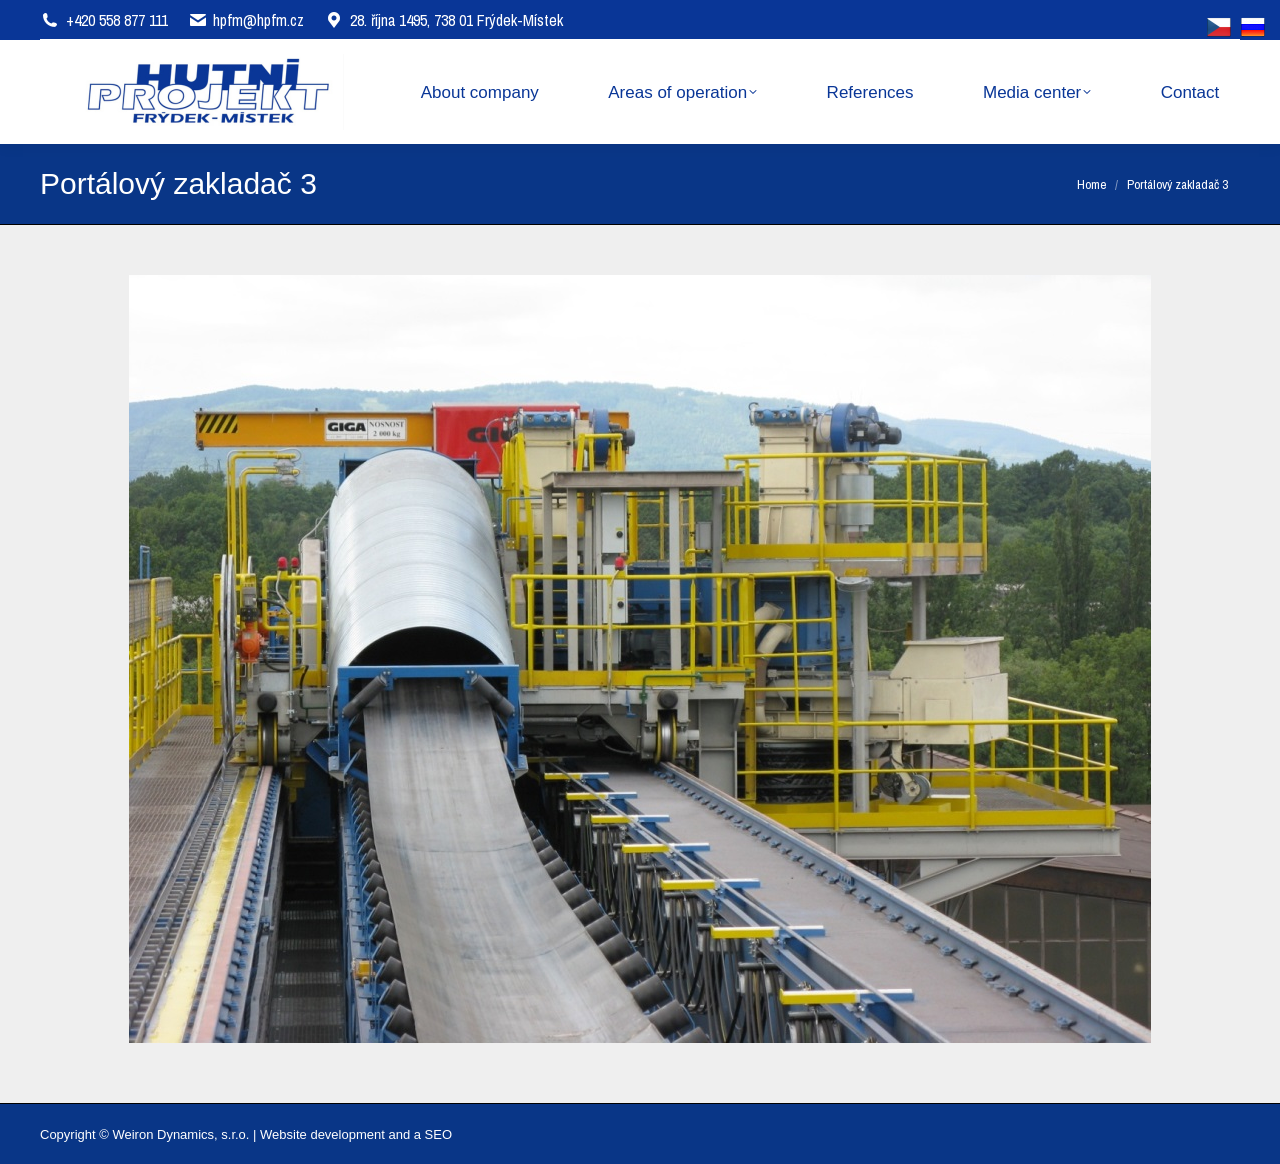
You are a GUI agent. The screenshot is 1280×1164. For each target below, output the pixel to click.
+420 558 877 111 (117, 20)
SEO (438, 1134)
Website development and (335, 1134)
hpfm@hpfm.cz (258, 20)
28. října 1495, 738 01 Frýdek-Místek (443, 20)
